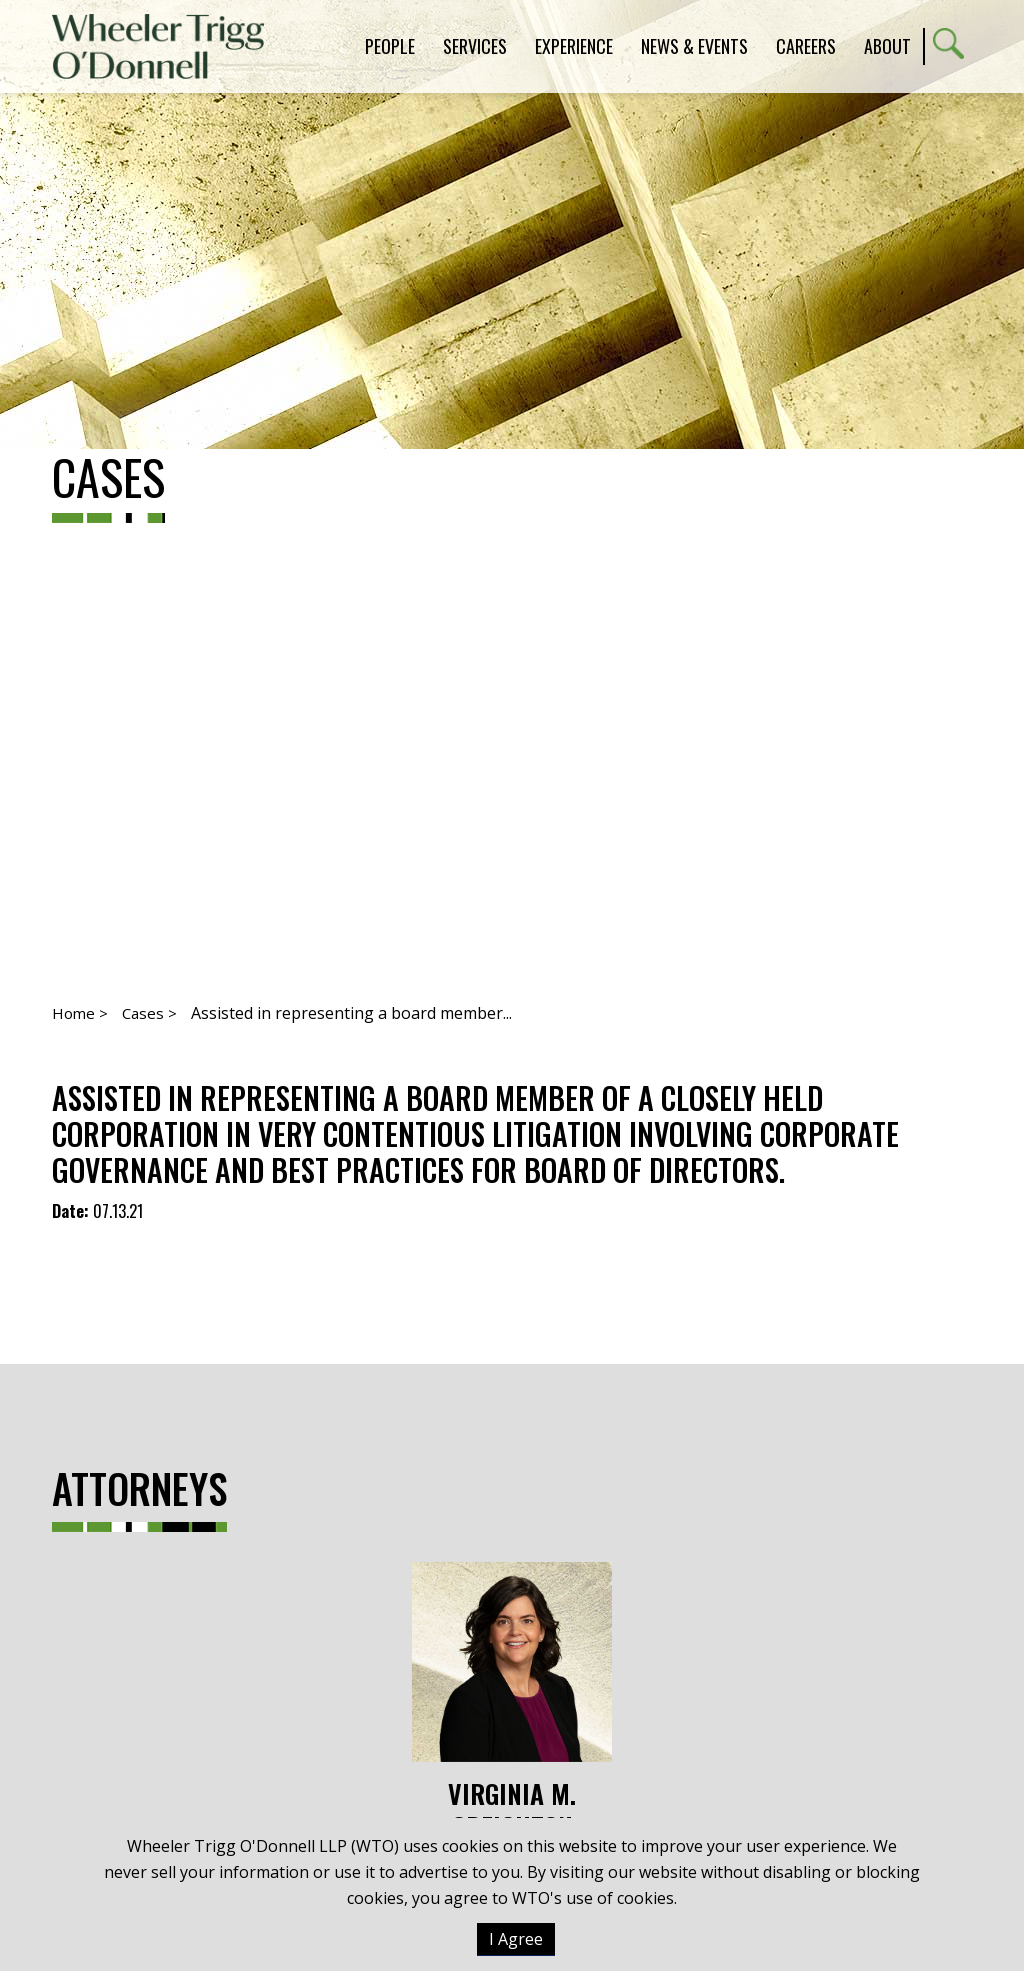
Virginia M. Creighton (512, 1702)
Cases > (149, 1013)
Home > (80, 1013)
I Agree (516, 1939)
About (887, 46)
